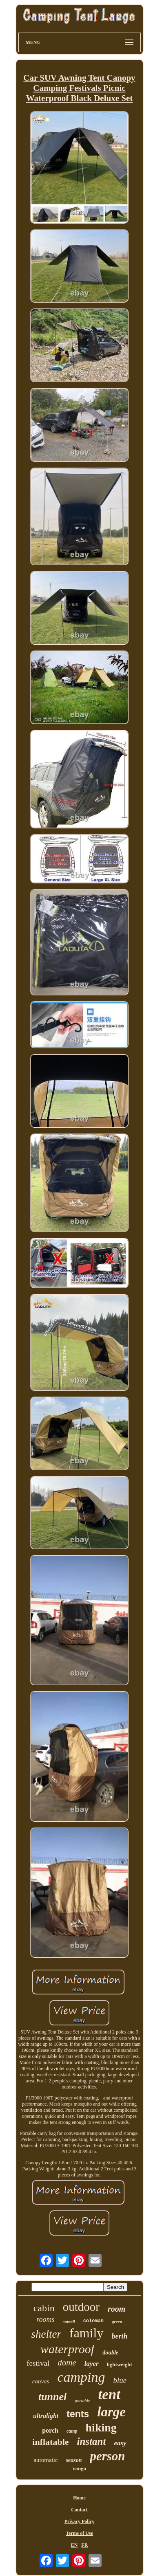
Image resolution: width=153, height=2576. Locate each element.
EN (74, 2545)
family (86, 2333)
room (116, 2308)
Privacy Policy (79, 2521)
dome (67, 2362)
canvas (40, 2381)
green (117, 2321)
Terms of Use (79, 2533)
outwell (69, 2321)
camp (72, 2431)
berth (120, 2336)
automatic (45, 2460)
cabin (44, 2308)
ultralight (45, 2415)
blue (120, 2380)
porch (50, 2430)
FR (84, 2545)
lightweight (119, 2364)
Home (79, 2498)
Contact (79, 2509)
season (74, 2460)
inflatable (50, 2442)
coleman (93, 2321)
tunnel (52, 2397)
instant (91, 2441)
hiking (101, 2427)
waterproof (67, 2349)
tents (78, 2414)
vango (79, 2468)
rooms (45, 2319)
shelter (46, 2334)
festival (38, 2363)
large (111, 2412)
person (107, 2456)
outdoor (81, 2306)
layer (91, 2363)
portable (82, 2400)
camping (81, 2377)
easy (120, 2443)
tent (109, 2395)
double (110, 2353)
